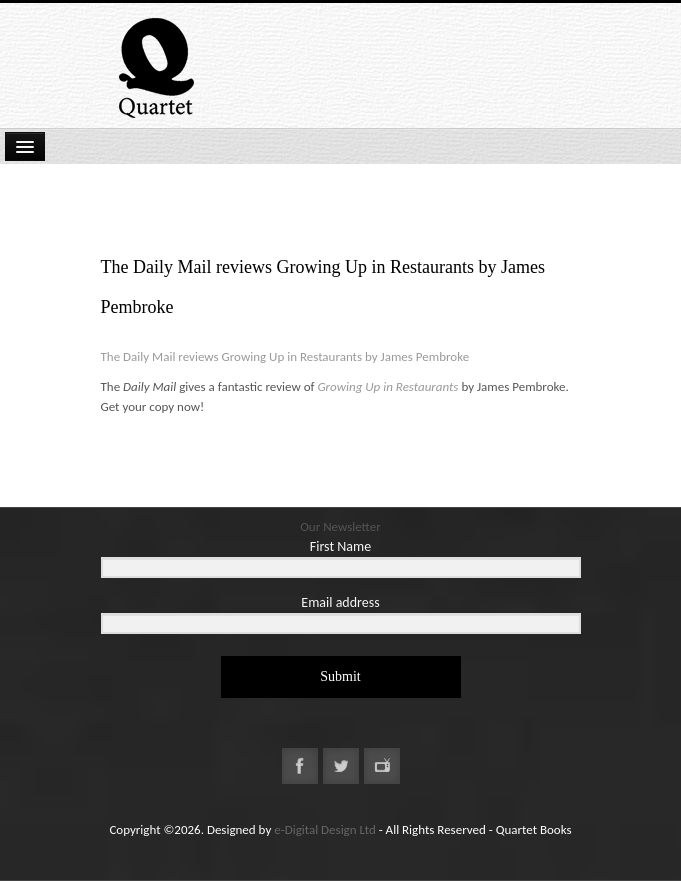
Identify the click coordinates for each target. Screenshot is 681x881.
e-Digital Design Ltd (325, 829)
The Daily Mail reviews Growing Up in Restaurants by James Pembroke (287, 356)
